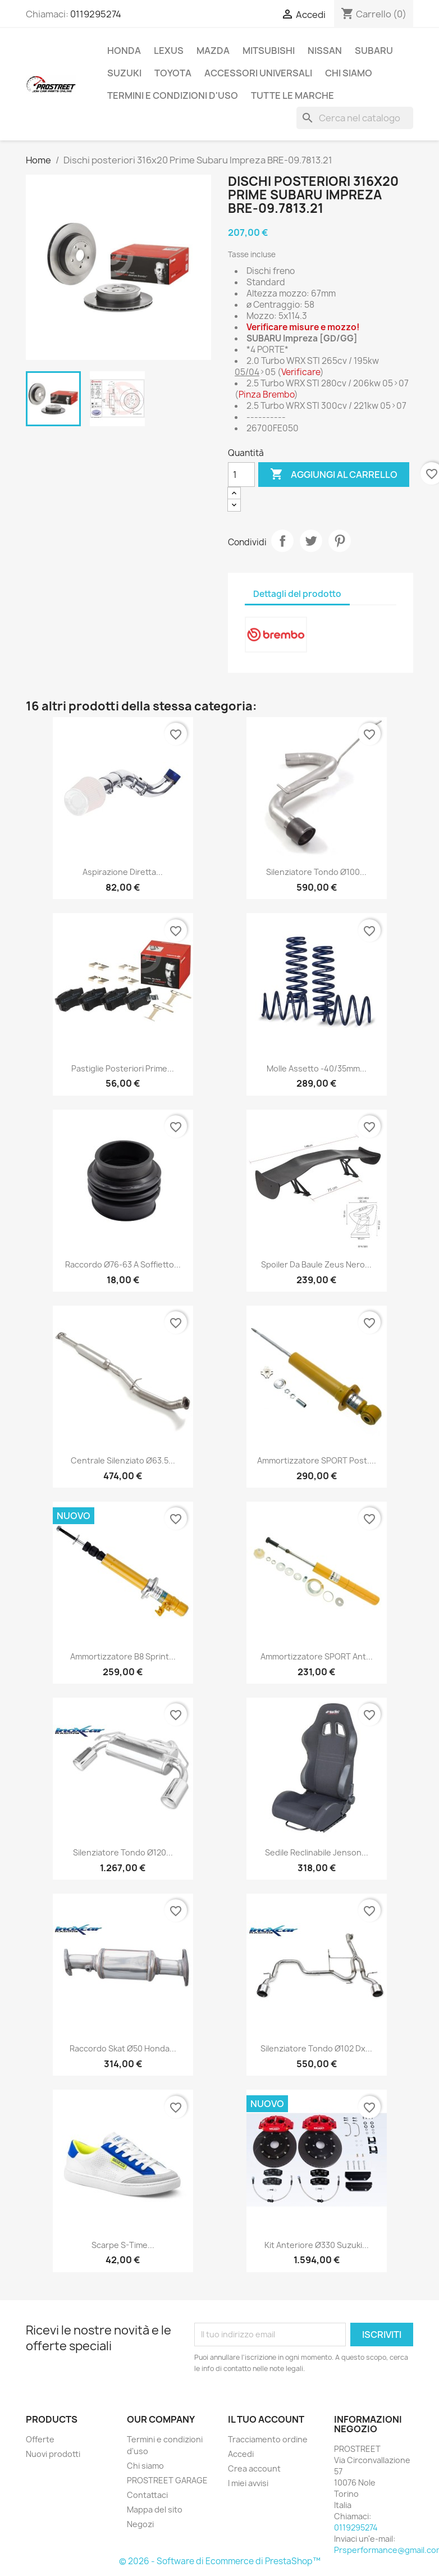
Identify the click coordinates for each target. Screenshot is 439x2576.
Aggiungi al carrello (333, 474)
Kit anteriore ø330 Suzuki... (316, 2245)
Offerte (40, 2439)
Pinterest (339, 541)
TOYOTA (172, 73)
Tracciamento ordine (268, 2439)
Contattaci (147, 2495)
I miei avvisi (248, 2483)
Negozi (140, 2524)
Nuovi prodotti (53, 2454)
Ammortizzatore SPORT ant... (316, 1656)
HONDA (124, 50)
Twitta (311, 541)
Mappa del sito (154, 2509)
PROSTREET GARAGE (167, 2480)
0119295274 (95, 14)
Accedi (241, 2454)
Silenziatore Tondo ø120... (123, 1852)
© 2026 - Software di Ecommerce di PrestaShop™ (220, 2561)
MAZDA (213, 50)
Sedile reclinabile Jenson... (316, 1852)
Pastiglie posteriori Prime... (122, 1068)
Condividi (282, 541)
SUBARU (374, 50)
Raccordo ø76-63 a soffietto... (123, 1264)
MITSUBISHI (269, 50)
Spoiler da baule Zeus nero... (316, 1264)
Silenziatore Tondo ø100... (316, 872)
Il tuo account (266, 2419)
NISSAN (325, 50)
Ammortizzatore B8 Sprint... (123, 1656)
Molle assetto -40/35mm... (317, 1068)
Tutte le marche (292, 95)
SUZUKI (124, 73)
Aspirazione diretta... (123, 872)
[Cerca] (354, 118)
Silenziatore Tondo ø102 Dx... (316, 2048)
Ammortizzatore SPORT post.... (316, 1460)
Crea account (254, 2468)
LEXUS (169, 50)
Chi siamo (348, 73)
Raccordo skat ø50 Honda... (123, 2048)
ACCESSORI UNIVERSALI (258, 73)
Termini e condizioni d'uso (172, 95)
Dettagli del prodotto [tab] (297, 594)
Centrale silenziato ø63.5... (123, 1460)
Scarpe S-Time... (123, 2245)
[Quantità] (241, 474)
